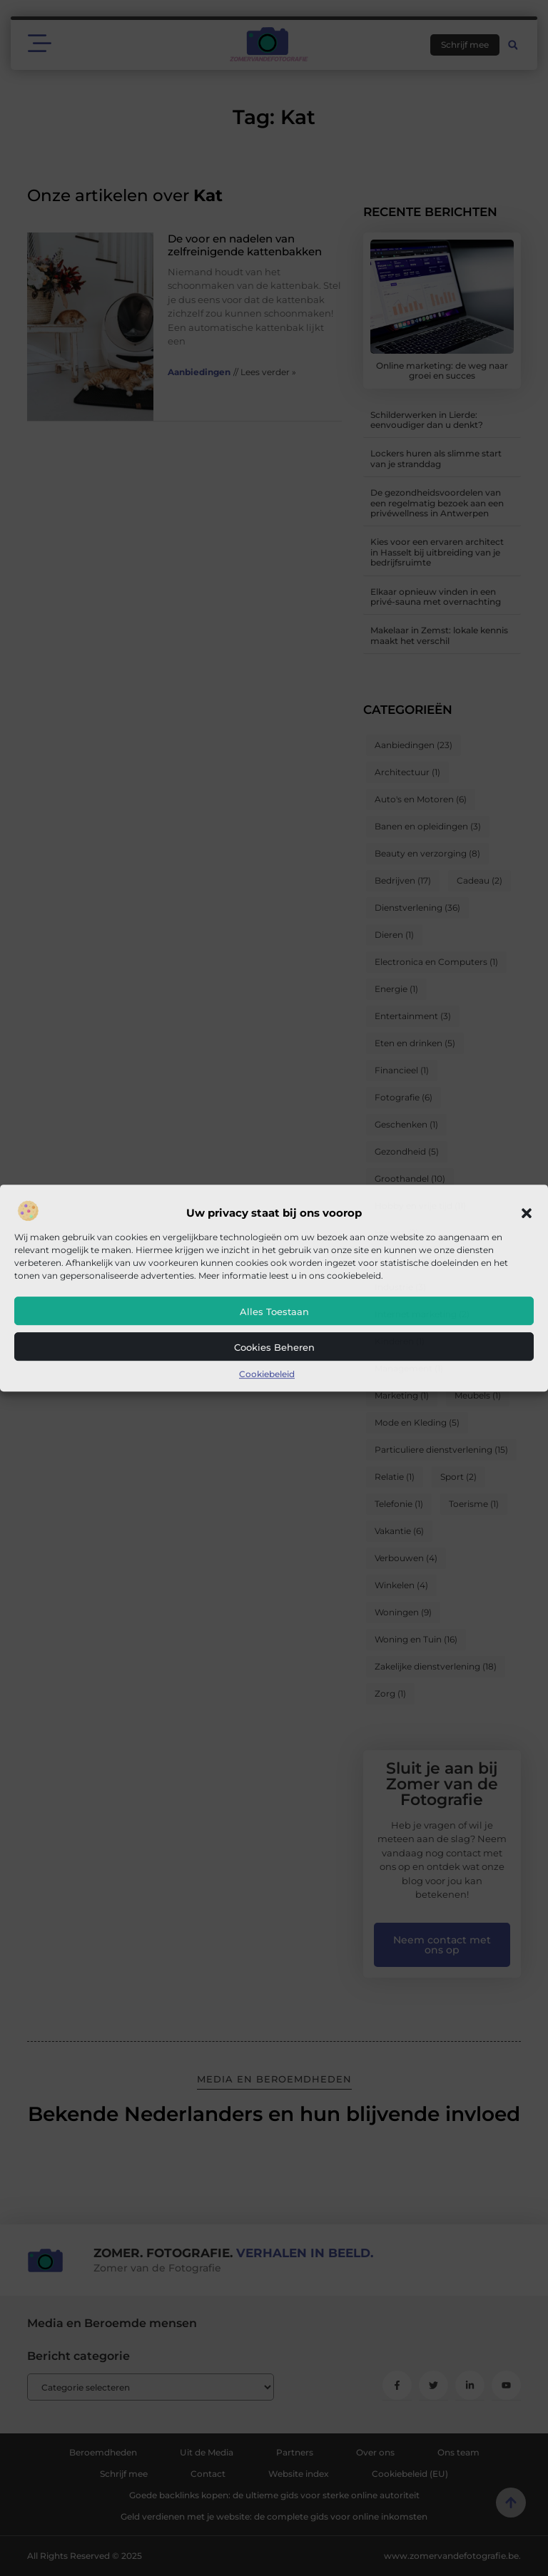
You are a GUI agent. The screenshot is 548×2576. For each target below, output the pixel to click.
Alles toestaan (274, 1311)
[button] (526, 1213)
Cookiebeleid (267, 1374)
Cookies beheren (274, 1347)
